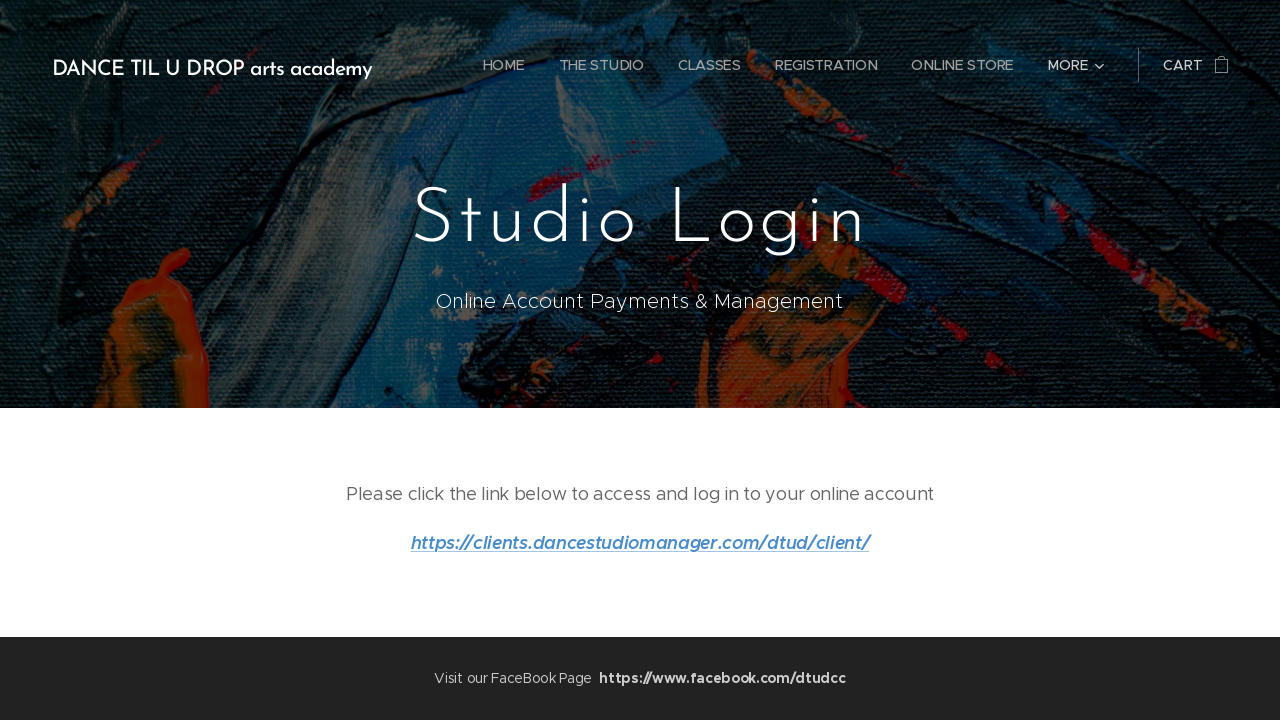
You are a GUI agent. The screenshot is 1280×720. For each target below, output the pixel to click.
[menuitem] (502, 65)
